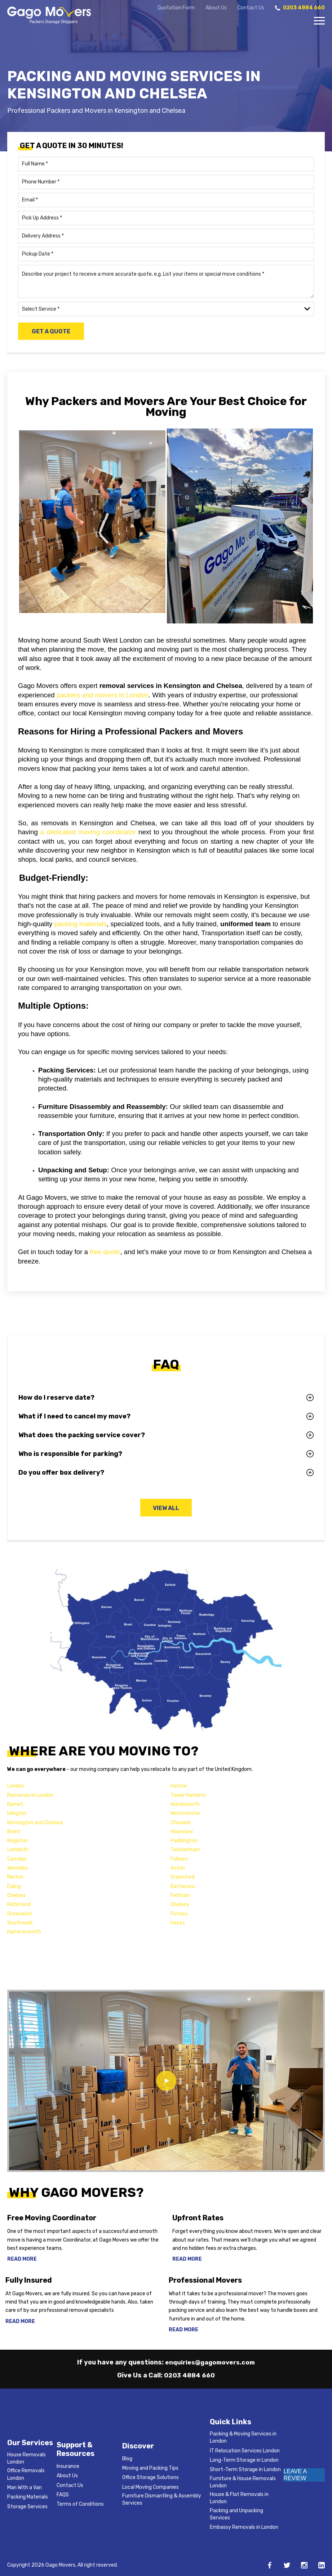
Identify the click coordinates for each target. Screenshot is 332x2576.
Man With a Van (24, 2487)
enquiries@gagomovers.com (210, 2362)
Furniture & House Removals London (243, 2482)
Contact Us (251, 7)
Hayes (178, 1923)
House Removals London (26, 2458)
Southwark (20, 1923)
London (15, 1787)
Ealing (14, 1887)
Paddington (184, 1841)
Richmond (19, 1905)
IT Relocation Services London (245, 2451)
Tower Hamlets (188, 1796)
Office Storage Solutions (150, 2477)
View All (166, 1508)
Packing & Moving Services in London (243, 2437)
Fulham (179, 1859)
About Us (216, 7)
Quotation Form (176, 7)
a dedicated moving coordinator (88, 832)
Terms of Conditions (80, 2504)
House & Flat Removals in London (239, 2498)
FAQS (63, 2495)
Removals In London (30, 1796)
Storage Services (27, 2507)
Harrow (179, 1787)
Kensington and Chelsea (35, 1823)
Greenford (183, 1878)
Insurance (68, 2466)
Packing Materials (27, 2497)
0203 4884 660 (189, 2375)
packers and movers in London (103, 695)
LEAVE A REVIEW (295, 2474)
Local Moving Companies (150, 2487)
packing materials (80, 924)
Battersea (183, 1887)
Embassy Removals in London (244, 2527)
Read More (22, 2259)
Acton (178, 1868)
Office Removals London (26, 2474)
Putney (179, 1914)
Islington (17, 1814)
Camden (17, 1859)
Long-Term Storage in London (244, 2460)
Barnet (15, 1805)
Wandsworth (185, 1805)
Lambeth (17, 1850)
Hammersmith (24, 1932)
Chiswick (181, 1823)
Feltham (180, 1896)
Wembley (17, 1868)
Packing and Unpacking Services (236, 2514)
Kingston (17, 1841)
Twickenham (185, 1850)
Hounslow (182, 1832)
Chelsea (16, 1896)
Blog (127, 2459)
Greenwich (19, 1914)
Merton (15, 1878)
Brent (14, 1832)
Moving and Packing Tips (150, 2468)
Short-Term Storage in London (245, 2469)
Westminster (186, 1814)
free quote (105, 1252)
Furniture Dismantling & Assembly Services (161, 2499)
